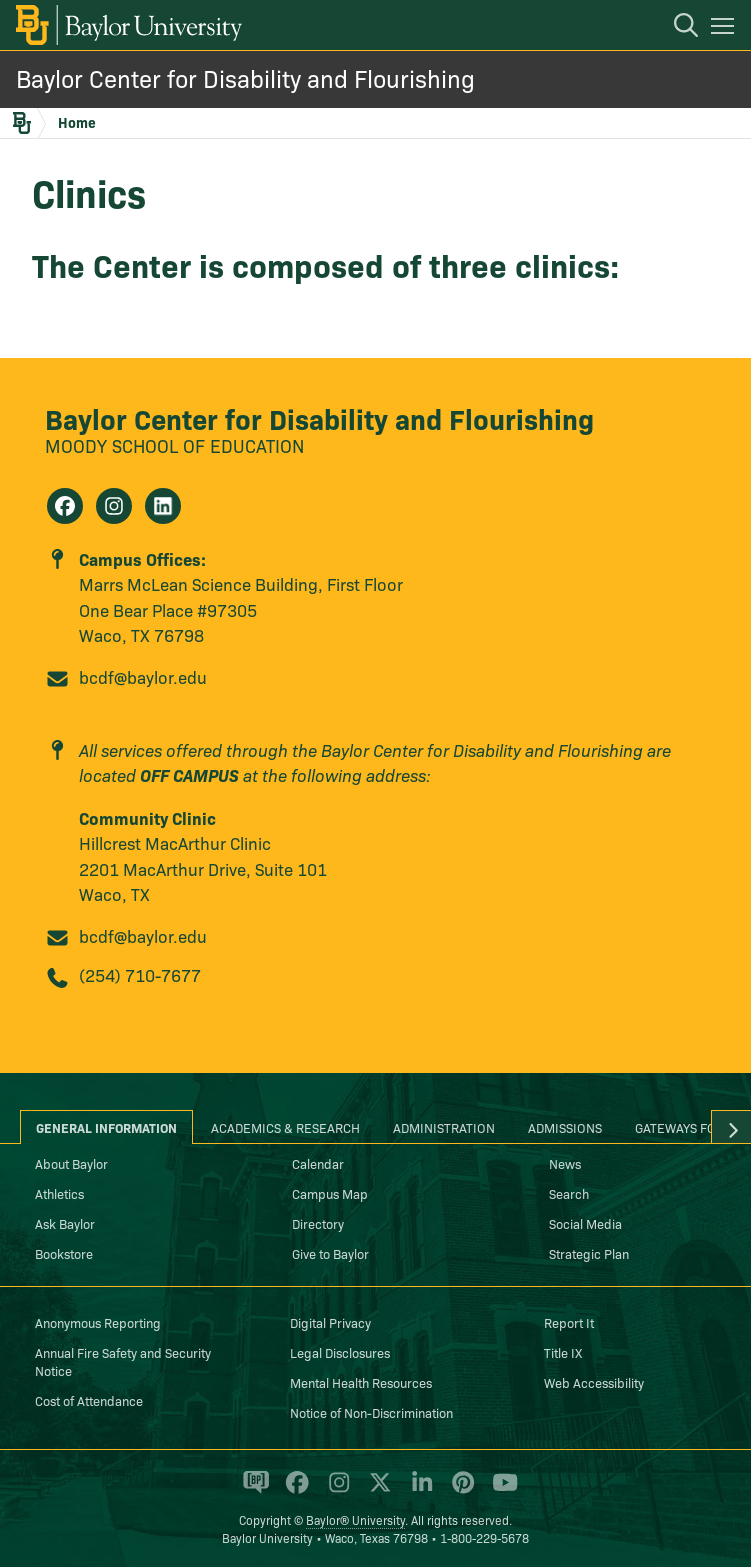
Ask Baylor (65, 1223)
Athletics (59, 1193)
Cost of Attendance (89, 1400)
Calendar (318, 1163)
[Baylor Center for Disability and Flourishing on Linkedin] (163, 506)
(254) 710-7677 (140, 974)
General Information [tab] (106, 1127)
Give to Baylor (330, 1253)
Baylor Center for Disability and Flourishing (245, 77)
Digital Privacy (330, 1322)
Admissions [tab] (565, 1127)
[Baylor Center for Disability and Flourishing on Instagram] (114, 506)
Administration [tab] (444, 1127)
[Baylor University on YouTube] (500, 1491)
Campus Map (330, 1193)
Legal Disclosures (340, 1352)
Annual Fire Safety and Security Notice (123, 1361)
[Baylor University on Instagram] (335, 1491)
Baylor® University (355, 1519)
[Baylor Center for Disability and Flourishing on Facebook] (65, 506)
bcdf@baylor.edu (143, 676)
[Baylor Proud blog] (252, 1491)
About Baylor (71, 1163)
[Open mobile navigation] (725, 29)
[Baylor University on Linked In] (418, 1491)
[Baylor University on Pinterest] (459, 1491)
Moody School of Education (174, 445)
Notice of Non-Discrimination (371, 1412)
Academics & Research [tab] (285, 1127)
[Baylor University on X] (376, 1491)
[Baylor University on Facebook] (293, 1491)
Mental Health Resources (361, 1382)
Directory (318, 1223)
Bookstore (64, 1253)
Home (77, 122)
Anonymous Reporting (98, 1322)
